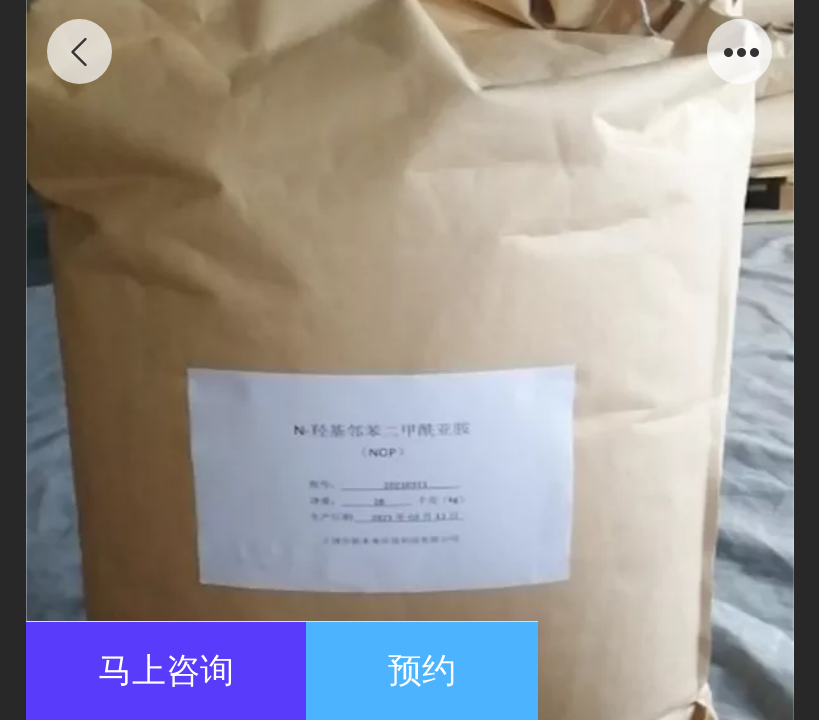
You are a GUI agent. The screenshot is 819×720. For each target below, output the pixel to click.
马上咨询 (166, 670)
